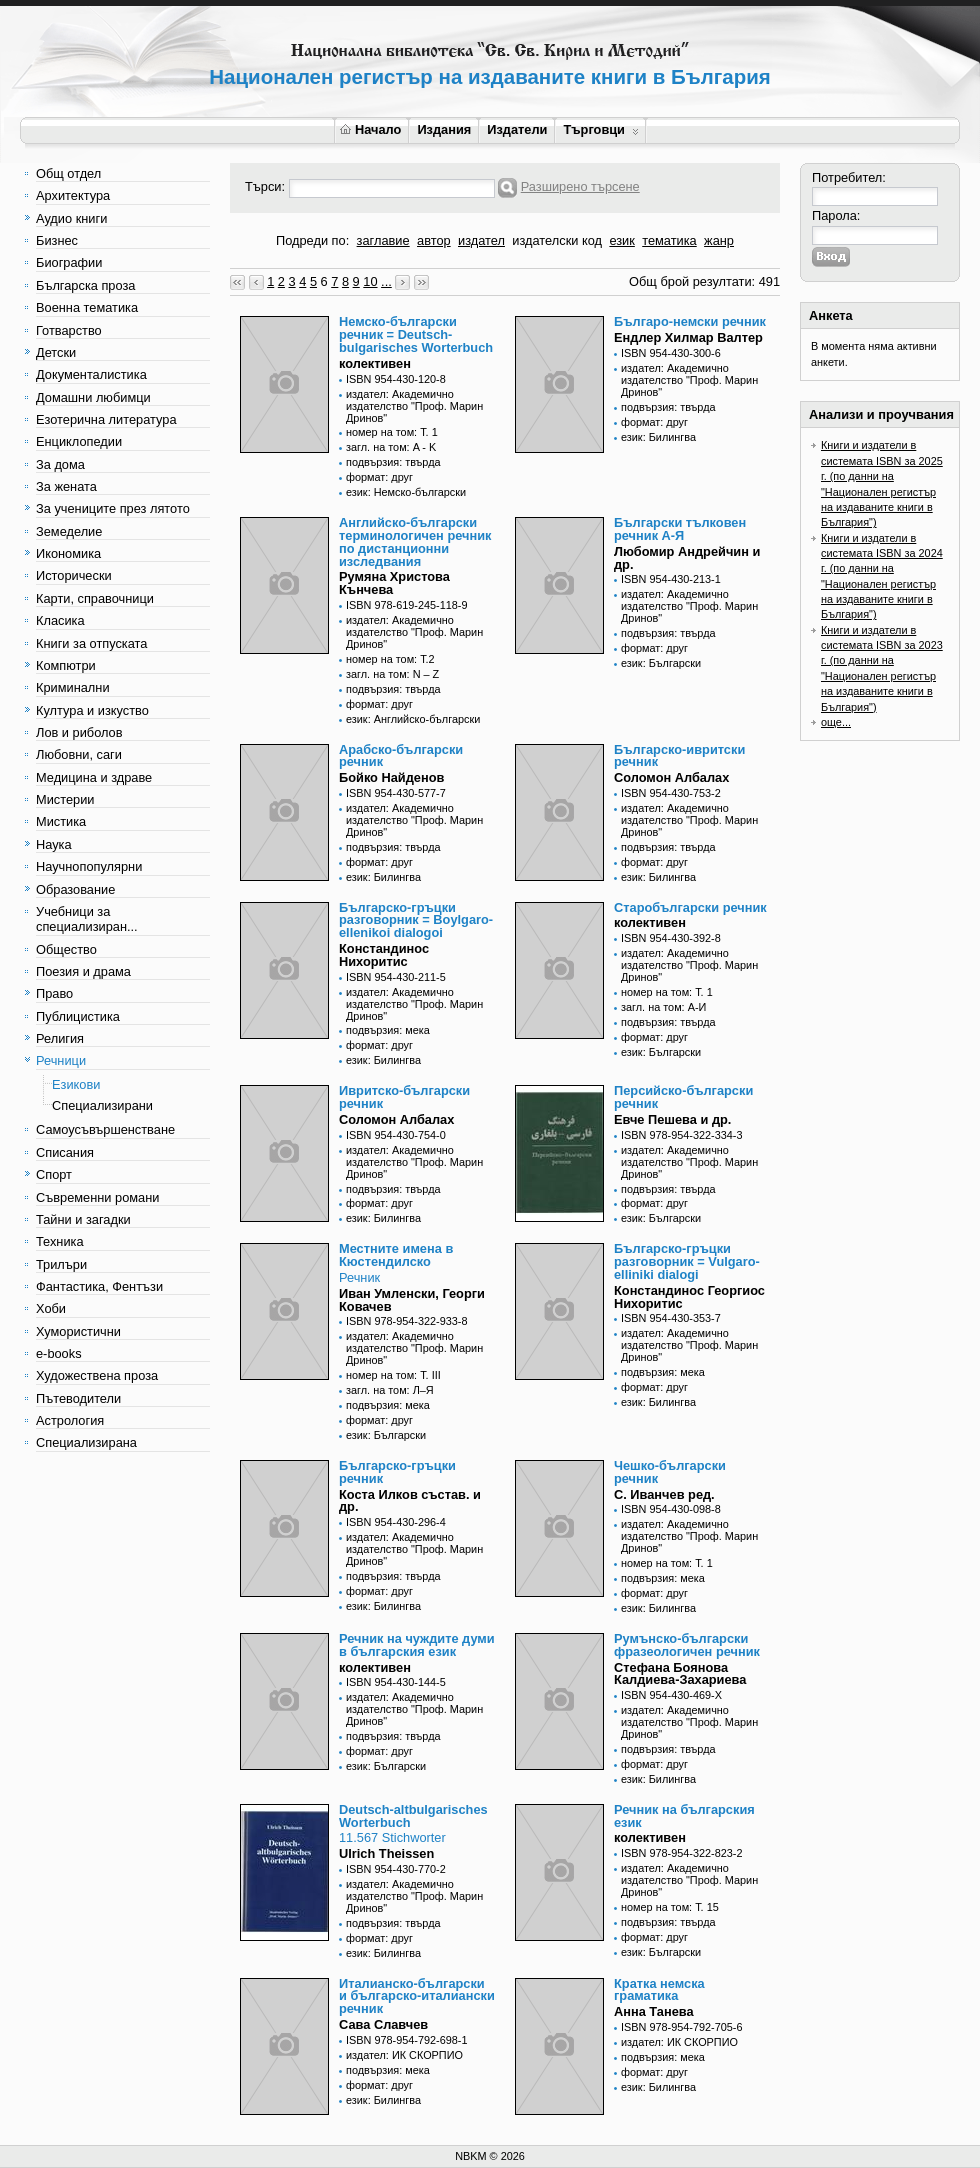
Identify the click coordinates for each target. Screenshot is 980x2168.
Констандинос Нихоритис (384, 955)
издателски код (557, 240)
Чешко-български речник (670, 1472)
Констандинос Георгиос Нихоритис (689, 1297)
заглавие (383, 240)
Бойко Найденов (391, 777)
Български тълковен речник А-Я (680, 529)
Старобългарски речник (690, 907)
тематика (669, 240)
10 (370, 281)
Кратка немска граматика (659, 1990)
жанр (719, 240)
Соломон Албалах (671, 777)
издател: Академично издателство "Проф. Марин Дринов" (414, 406)
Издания (444, 129)
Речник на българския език (684, 1816)
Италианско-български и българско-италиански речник (417, 1996)
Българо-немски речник (690, 321)
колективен (375, 363)
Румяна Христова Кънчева (394, 583)
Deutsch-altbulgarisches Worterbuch (413, 1816)
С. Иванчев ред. (664, 1494)
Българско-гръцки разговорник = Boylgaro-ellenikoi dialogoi (416, 920)
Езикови (76, 1084)
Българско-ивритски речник (679, 756)
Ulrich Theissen (386, 1853)
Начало (370, 129)
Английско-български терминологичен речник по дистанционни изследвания (415, 541)
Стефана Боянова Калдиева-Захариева (680, 1674)
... (386, 281)
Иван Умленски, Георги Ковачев (412, 1300)
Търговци (600, 129)
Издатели (517, 129)
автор (434, 240)
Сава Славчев (383, 2024)
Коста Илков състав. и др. (410, 1501)
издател (481, 240)
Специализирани (102, 1105)
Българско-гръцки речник (397, 1472)
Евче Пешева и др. (672, 1119)
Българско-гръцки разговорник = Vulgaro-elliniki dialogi (687, 1261)
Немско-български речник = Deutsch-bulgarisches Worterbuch (416, 334)
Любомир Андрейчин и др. (687, 558)
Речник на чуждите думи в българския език (417, 1645)
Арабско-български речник (401, 756)
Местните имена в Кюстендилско (396, 1255)
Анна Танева (654, 2011)
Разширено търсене (580, 186)
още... (836, 722)
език (621, 240)
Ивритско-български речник (404, 1097)
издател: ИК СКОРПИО (404, 2055)
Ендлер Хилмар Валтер (688, 337)
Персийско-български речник (683, 1097)
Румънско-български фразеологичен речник (687, 1645)
